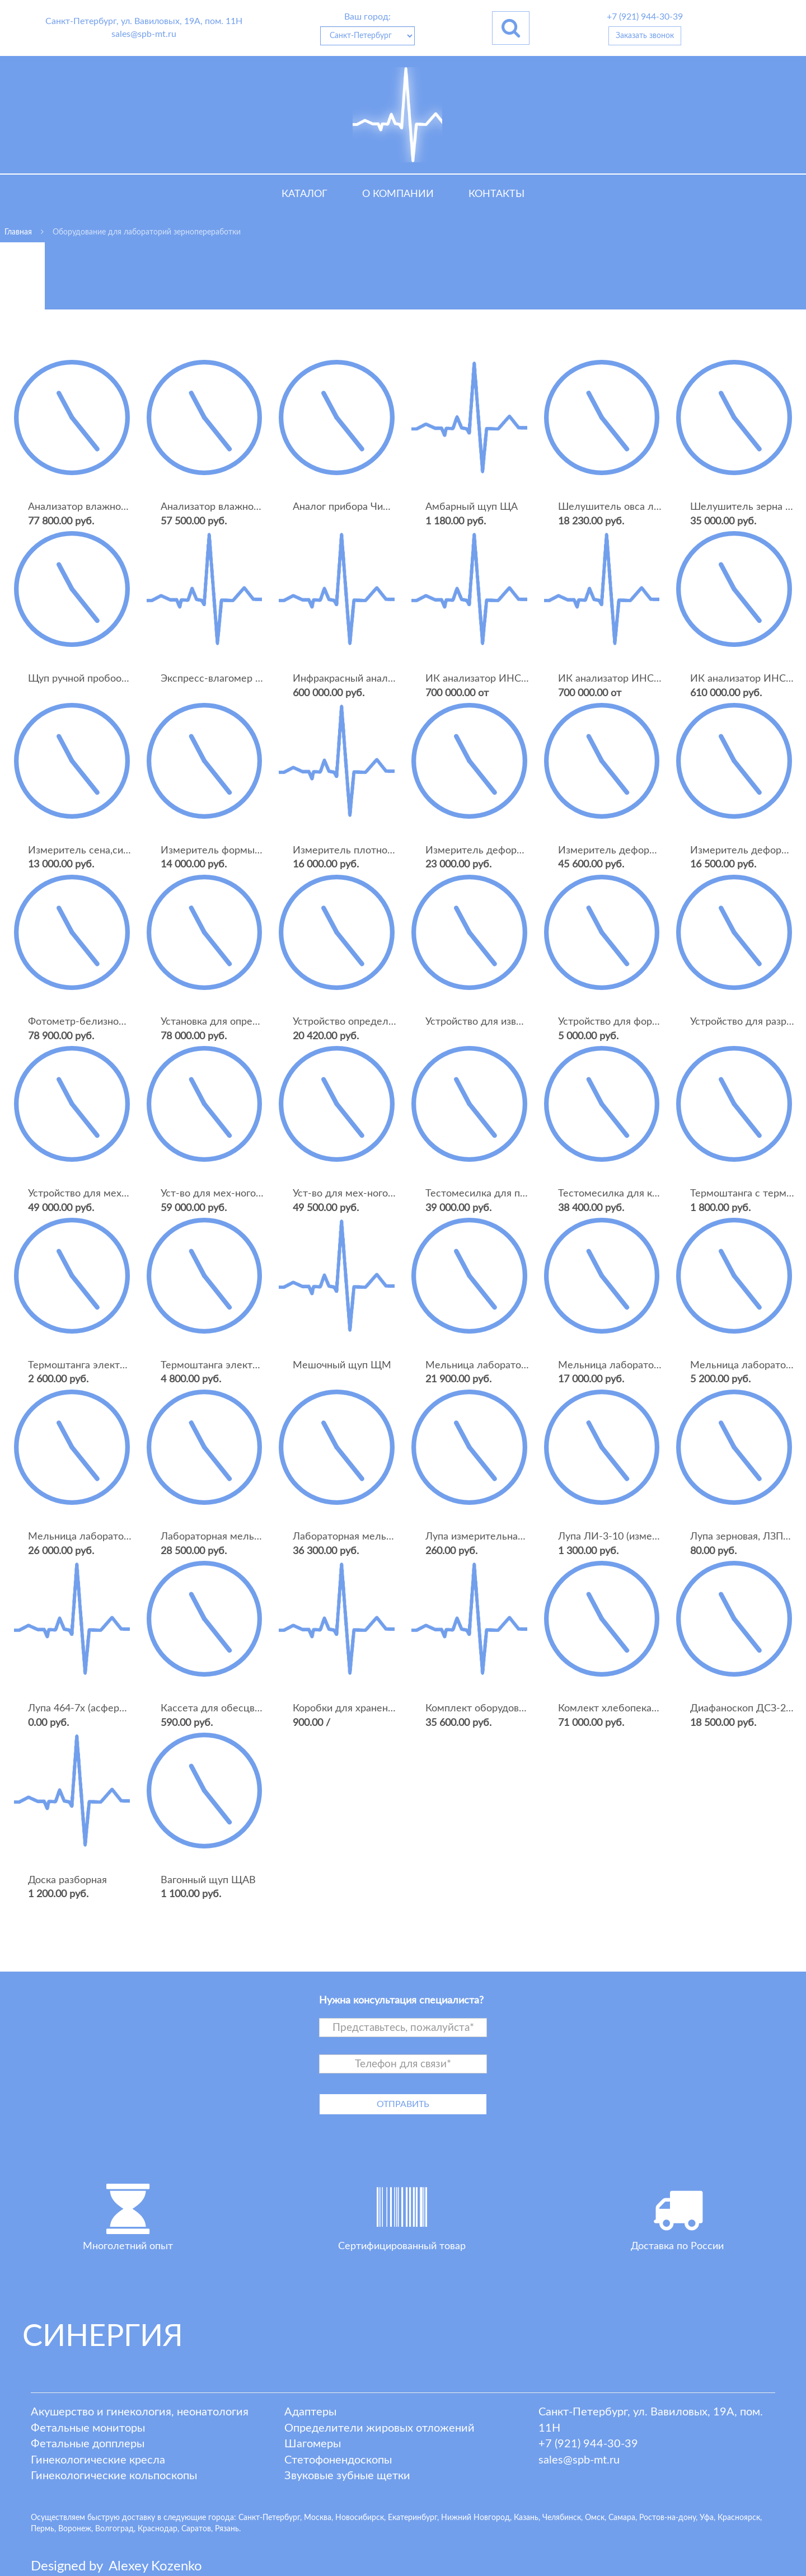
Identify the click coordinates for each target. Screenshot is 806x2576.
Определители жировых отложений (379, 2428)
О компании (398, 194)
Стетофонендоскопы (338, 2460)
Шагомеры (312, 2444)
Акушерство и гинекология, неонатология (140, 2412)
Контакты (496, 194)
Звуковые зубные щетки (347, 2475)
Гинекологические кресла (98, 2460)
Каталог (304, 194)
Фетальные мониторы (88, 2428)
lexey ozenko (155, 2566)
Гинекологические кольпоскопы (114, 2475)
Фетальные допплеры (87, 2444)
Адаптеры (310, 2412)
